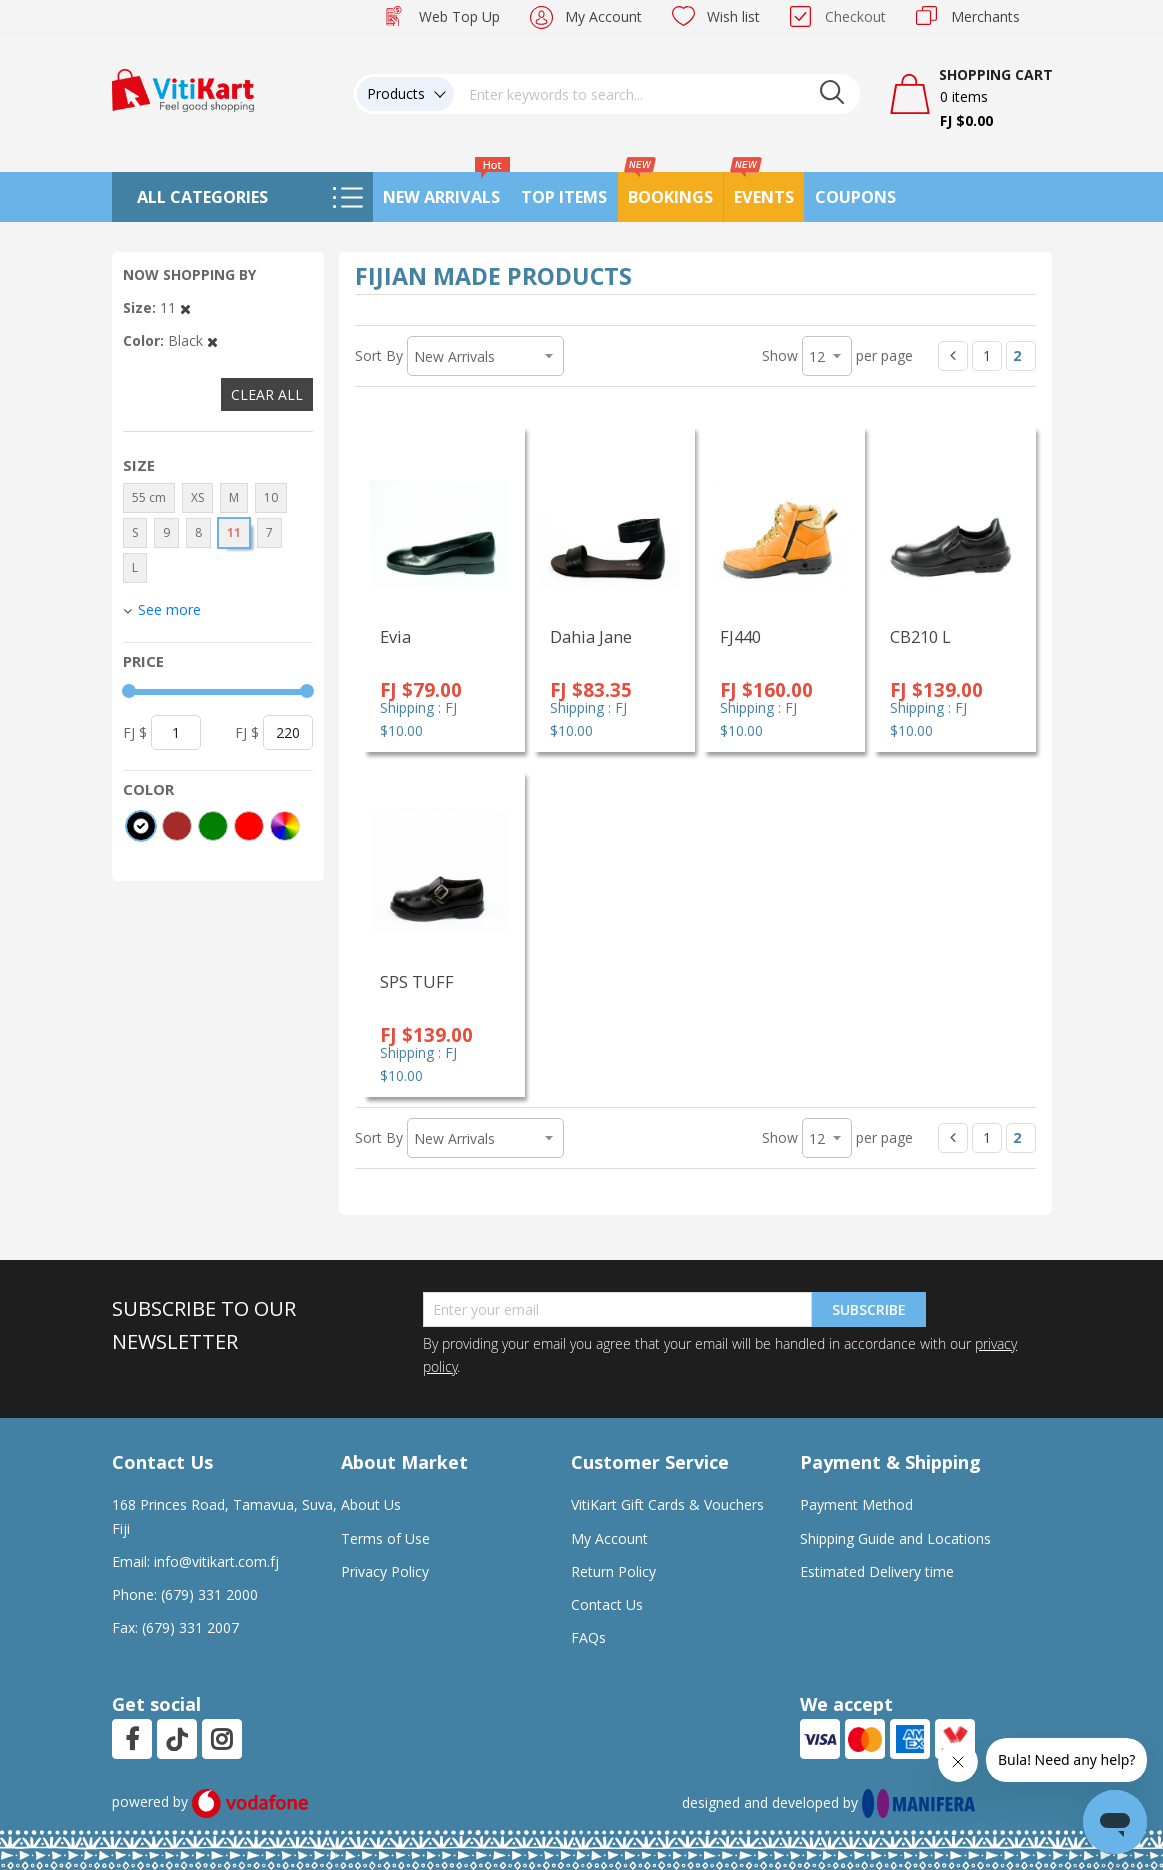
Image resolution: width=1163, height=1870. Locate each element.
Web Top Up (459, 16)
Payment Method (856, 1504)
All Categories (202, 197)
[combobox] (657, 94)
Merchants (985, 16)
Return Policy (613, 1571)
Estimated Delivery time (877, 1571)
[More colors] (285, 826)
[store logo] (183, 88)
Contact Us (607, 1604)
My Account (603, 16)
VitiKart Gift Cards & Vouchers (667, 1504)
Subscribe (869, 1309)
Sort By (379, 355)
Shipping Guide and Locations (895, 1538)
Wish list (733, 16)
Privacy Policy (385, 1571)
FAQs (588, 1637)
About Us (371, 1504)
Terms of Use (385, 1538)
